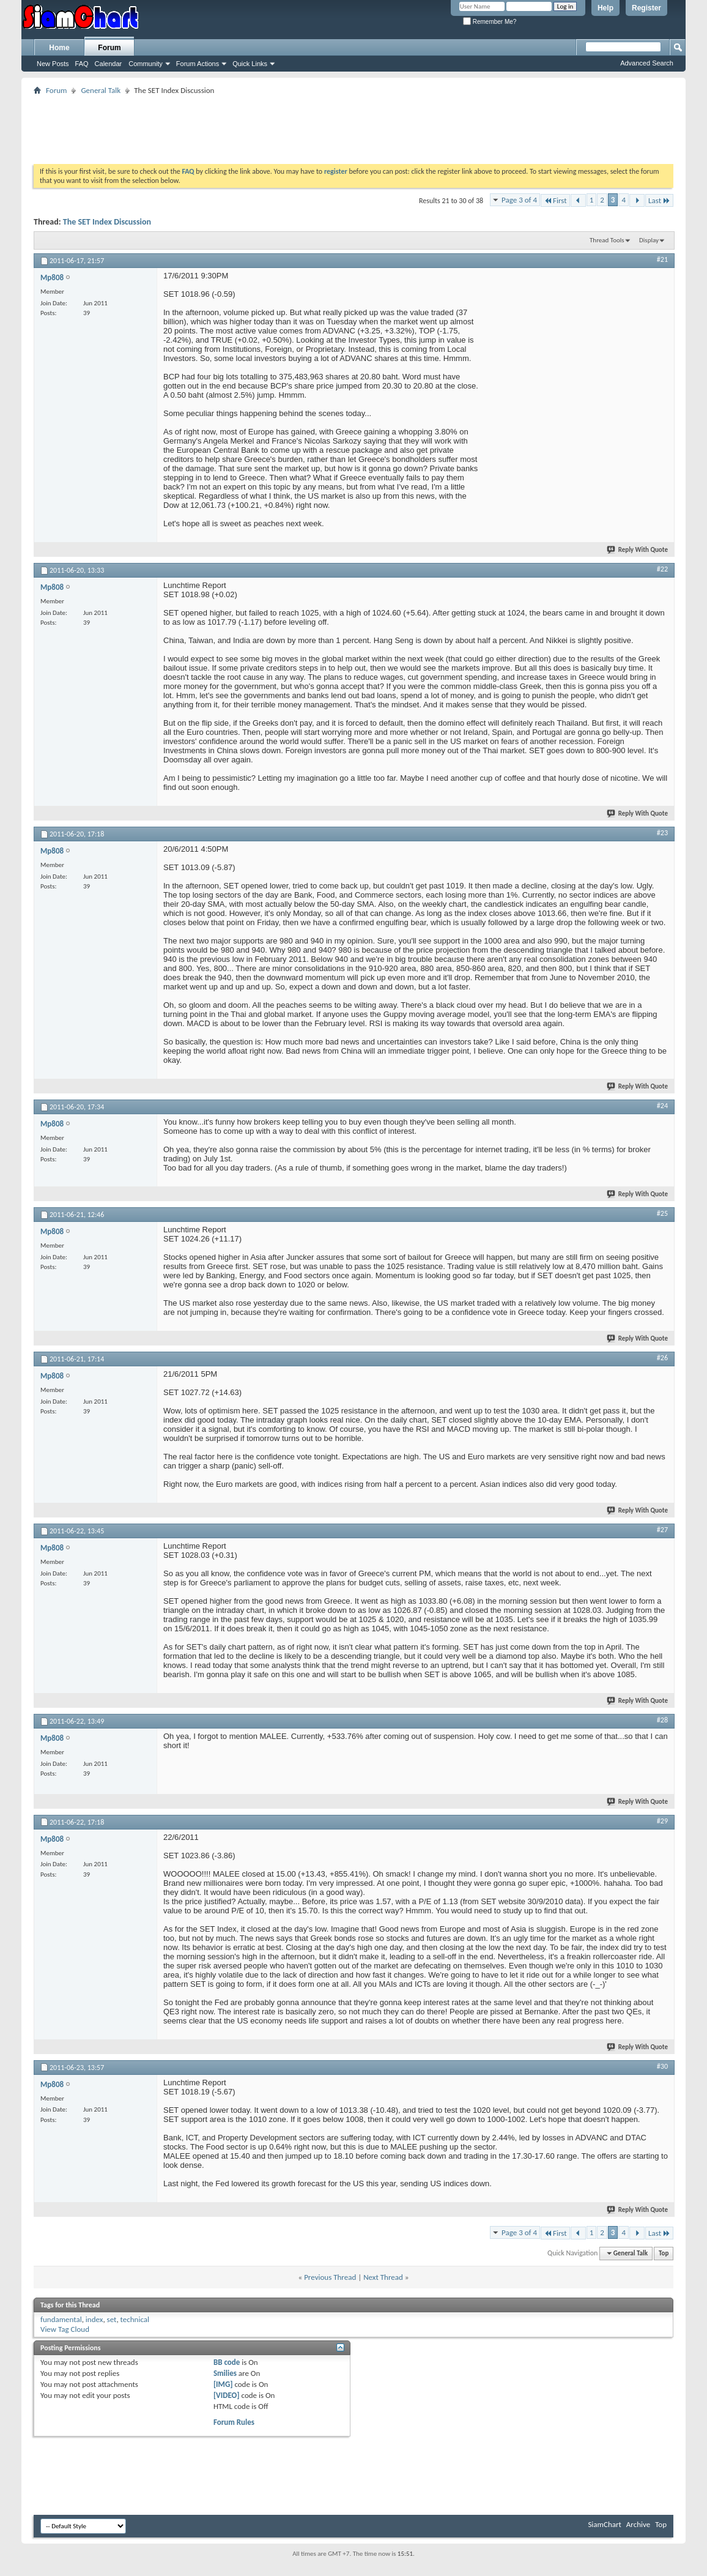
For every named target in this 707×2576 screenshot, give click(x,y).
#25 (662, 1213)
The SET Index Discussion (107, 222)
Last (659, 200)
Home (59, 47)
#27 (662, 1529)
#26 (662, 1357)
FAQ (82, 63)
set (112, 2319)
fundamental (61, 2319)
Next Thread (383, 2277)
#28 (662, 1720)
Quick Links (249, 63)
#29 (662, 1821)
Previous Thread (330, 2277)
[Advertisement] (353, 125)
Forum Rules (233, 2422)
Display (649, 240)
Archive (638, 2524)
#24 (662, 1105)
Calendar (108, 63)
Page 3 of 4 (519, 199)
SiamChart (604, 2524)
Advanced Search (646, 63)
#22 (662, 569)
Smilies (225, 2373)
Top (663, 2253)
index (94, 2319)
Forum (109, 47)
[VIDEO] (226, 2395)
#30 (662, 2066)
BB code (226, 2362)
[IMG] (223, 2384)
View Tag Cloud (64, 2329)
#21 (662, 259)
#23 (662, 832)
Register (646, 8)
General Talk (100, 90)
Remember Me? (489, 21)
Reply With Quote (638, 550)
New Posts (53, 63)
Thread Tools (607, 240)
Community (145, 63)
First (555, 200)
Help (605, 8)
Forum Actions (197, 63)
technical (134, 2319)
